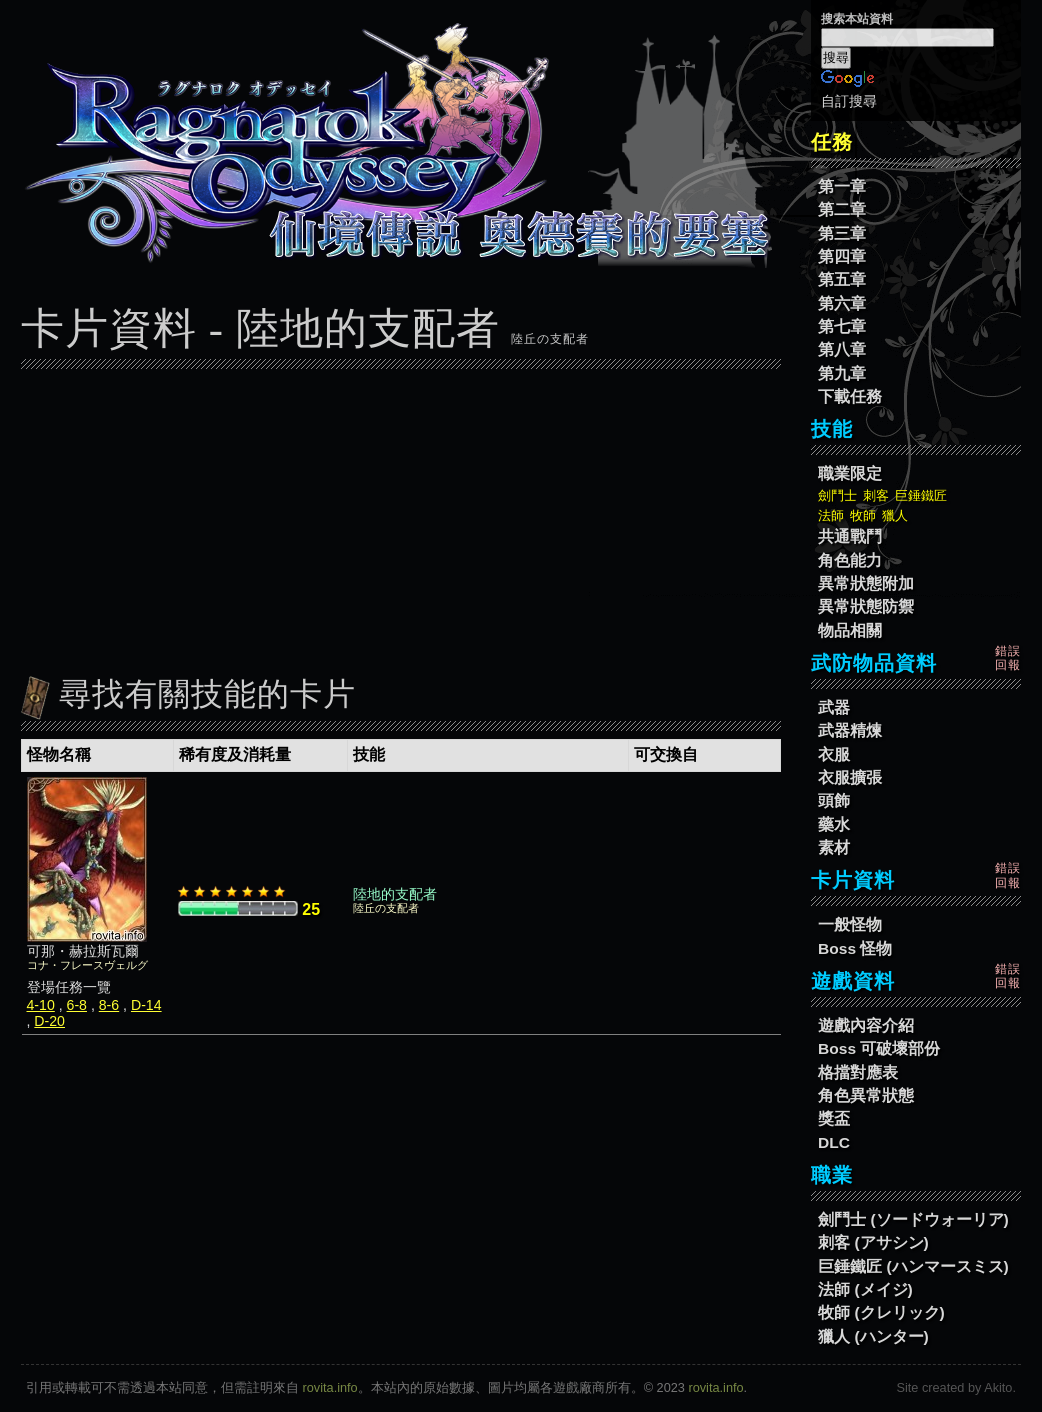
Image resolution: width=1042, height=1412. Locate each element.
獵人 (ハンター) (873, 1336)
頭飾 (834, 800)
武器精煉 (850, 730)
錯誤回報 (1008, 658)
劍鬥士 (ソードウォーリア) (913, 1219)
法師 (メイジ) (865, 1289)
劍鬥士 (837, 495)
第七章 (842, 326)
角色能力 (850, 560)
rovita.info (330, 1387)
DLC (834, 1142)
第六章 (842, 303)
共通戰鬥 (850, 536)
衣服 (834, 754)
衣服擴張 (850, 777)
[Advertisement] (401, 517)
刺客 (876, 495)
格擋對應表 (858, 1072)
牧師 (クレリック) (881, 1312)
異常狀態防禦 (866, 606)
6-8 (77, 1005)
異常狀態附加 (866, 583)
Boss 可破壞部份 (879, 1048)
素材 (834, 847)
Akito (998, 1387)
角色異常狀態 (866, 1095)
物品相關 (850, 630)
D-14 (146, 1005)
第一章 (842, 186)
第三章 (842, 233)
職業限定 (850, 473)
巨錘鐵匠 (921, 495)
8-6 (109, 1005)
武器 (834, 707)
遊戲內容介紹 (866, 1025)
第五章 (842, 279)
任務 (832, 142)
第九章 (842, 373)
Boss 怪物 (855, 948)
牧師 (863, 515)
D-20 (49, 1021)
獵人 (895, 515)
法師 (831, 515)
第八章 (842, 349)
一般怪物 (850, 924)
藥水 (834, 824)
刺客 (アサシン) (873, 1242)
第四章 (842, 256)
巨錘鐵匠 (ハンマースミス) (913, 1266)
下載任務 (850, 396)
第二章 (842, 209)
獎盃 (834, 1118)
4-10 (41, 1005)
